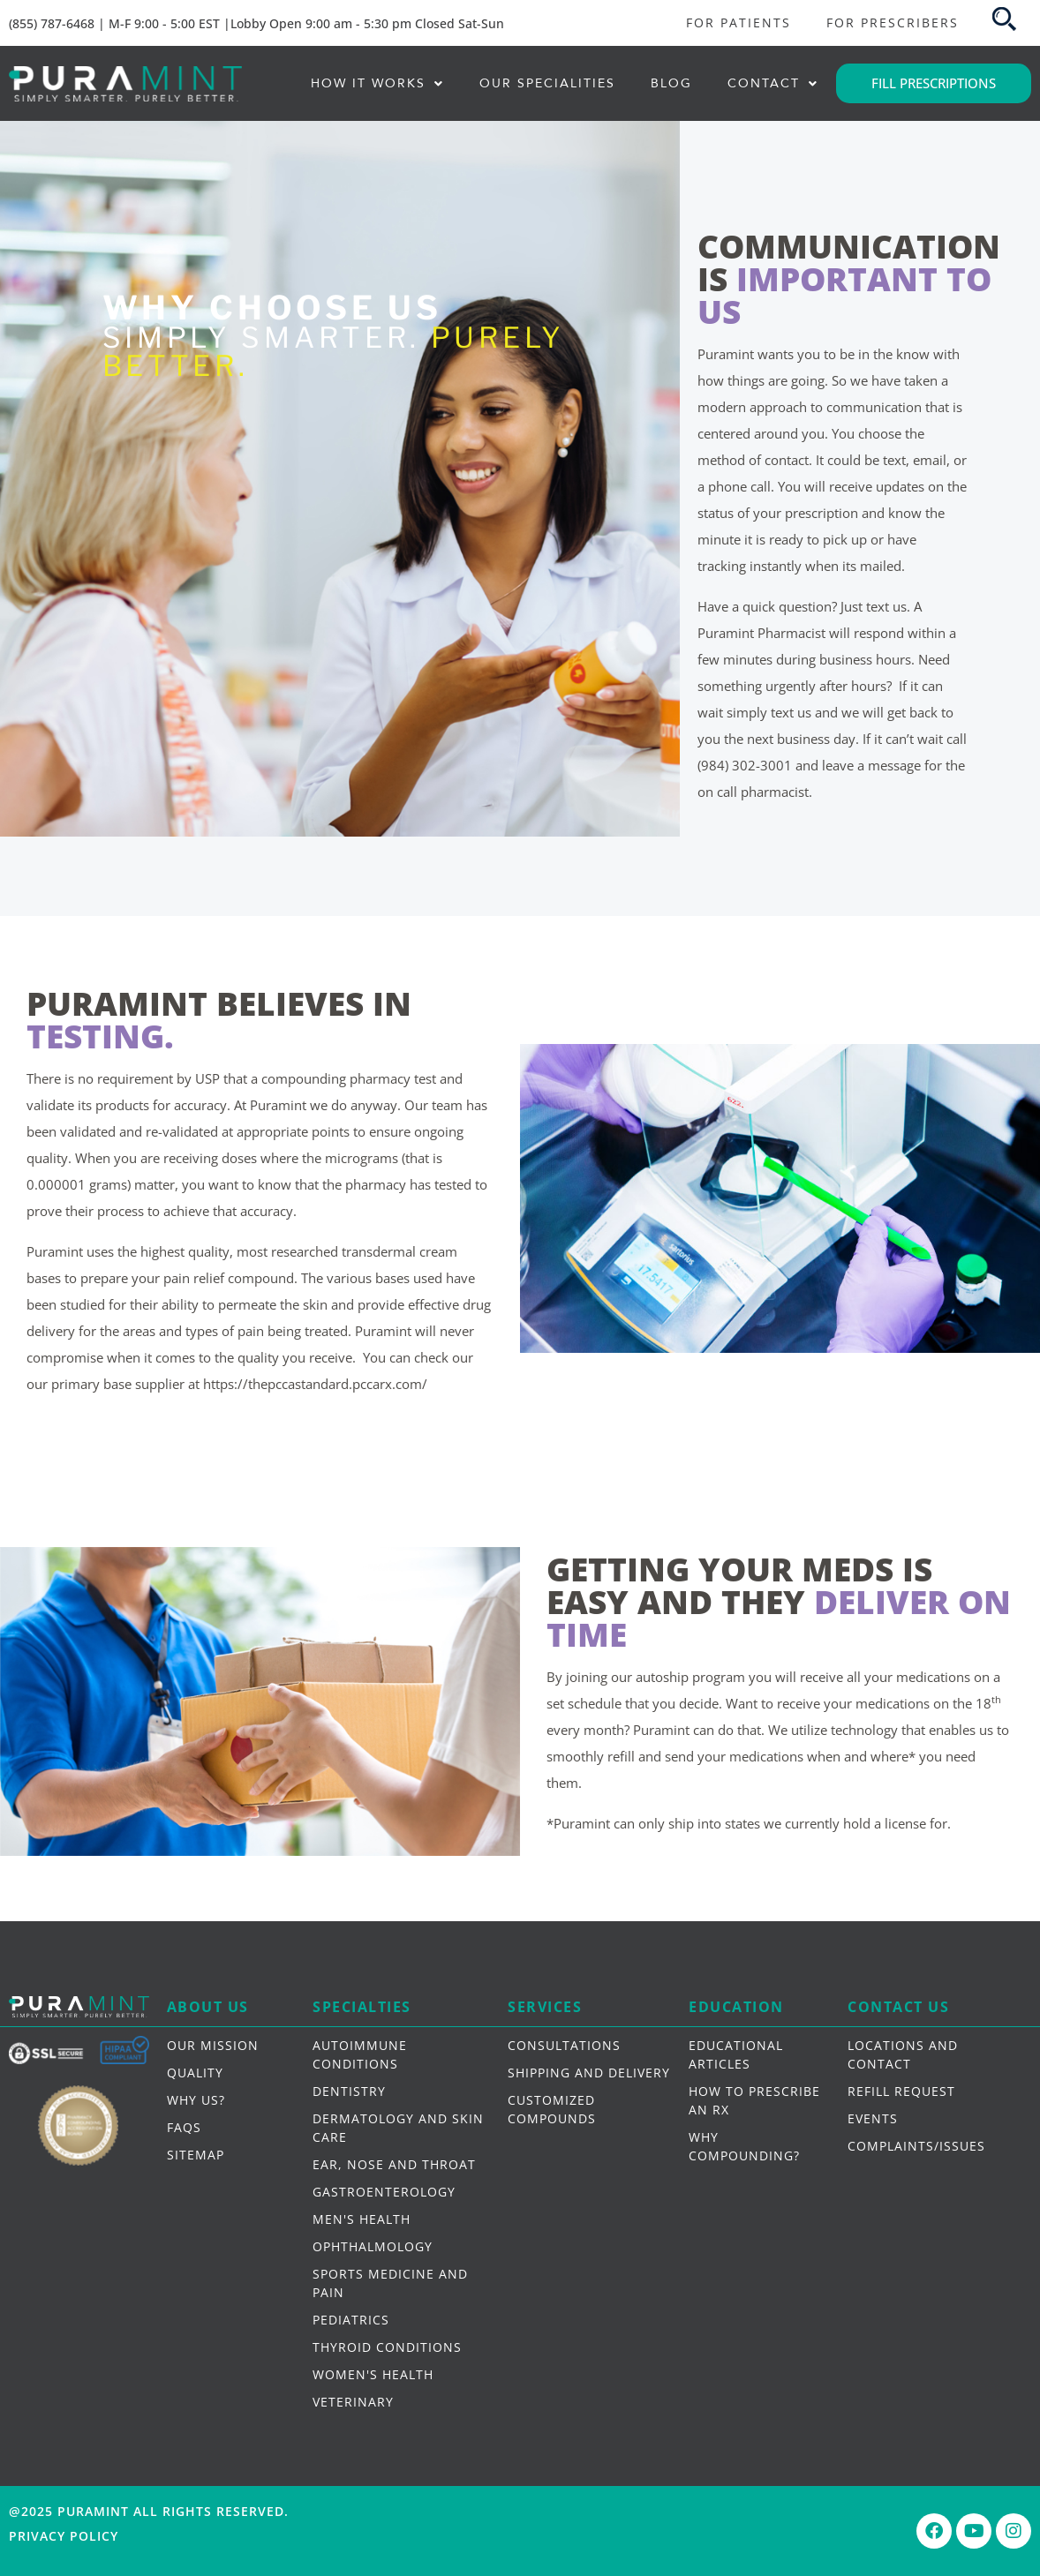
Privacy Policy (63, 2535)
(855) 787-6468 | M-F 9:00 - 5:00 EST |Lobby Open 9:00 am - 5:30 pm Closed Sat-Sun (256, 23)
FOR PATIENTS (738, 22)
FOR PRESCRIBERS (892, 22)
